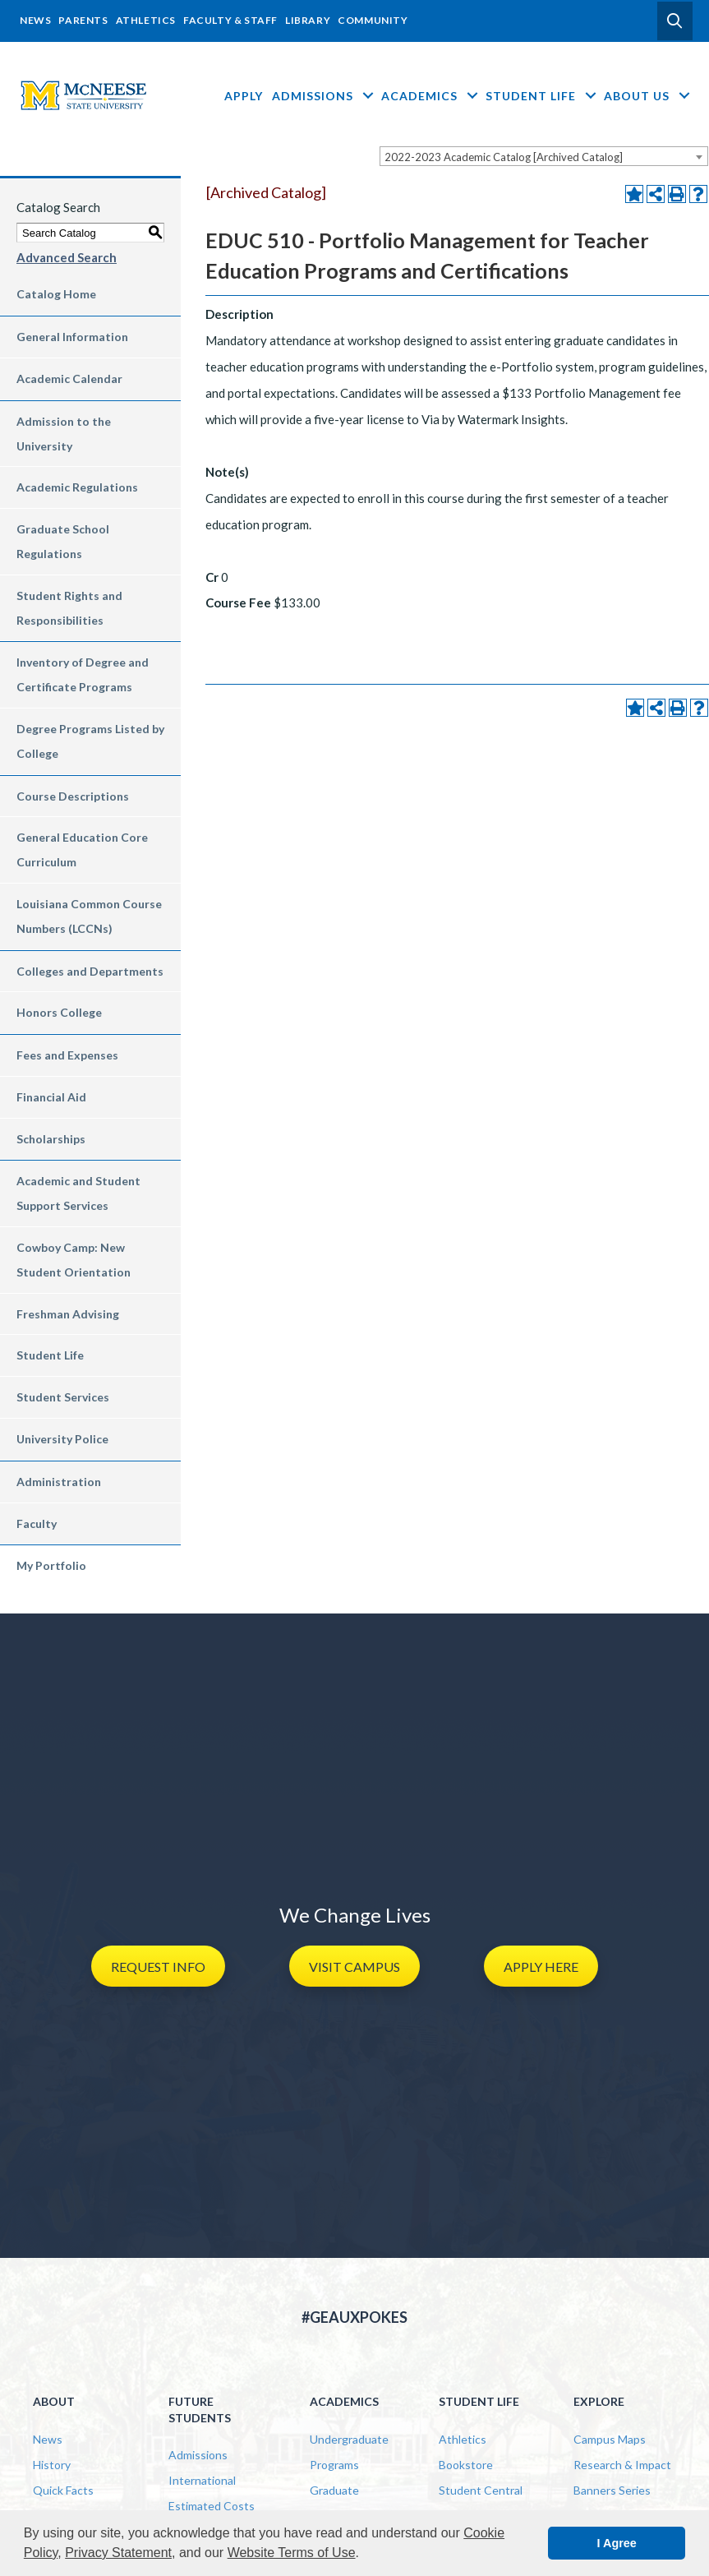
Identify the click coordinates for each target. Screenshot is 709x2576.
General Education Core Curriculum (82, 849)
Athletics (146, 20)
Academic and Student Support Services (78, 1193)
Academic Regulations (77, 487)
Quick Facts (63, 2490)
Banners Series (612, 2490)
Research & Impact (622, 2465)
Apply (243, 96)
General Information (72, 337)
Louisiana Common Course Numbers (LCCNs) (89, 916)
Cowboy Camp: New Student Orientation (73, 1259)
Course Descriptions (72, 796)
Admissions (324, 96)
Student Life (542, 96)
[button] (675, 21)
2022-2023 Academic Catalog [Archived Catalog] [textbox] (503, 157)
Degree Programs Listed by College (90, 741)
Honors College (59, 1012)
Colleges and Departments (89, 971)
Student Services (62, 1397)
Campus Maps (609, 2439)
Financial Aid (51, 1097)
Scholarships (50, 1139)
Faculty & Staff (230, 20)
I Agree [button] (617, 2543)
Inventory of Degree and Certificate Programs (82, 674)
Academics (431, 96)
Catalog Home (56, 294)
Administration (58, 1482)
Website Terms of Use (292, 2553)
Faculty (36, 1523)
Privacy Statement (118, 2553)
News (35, 20)
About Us (648, 96)
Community (372, 20)
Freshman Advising (67, 1314)
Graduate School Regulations (62, 541)
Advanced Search (66, 257)
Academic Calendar (69, 378)
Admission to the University (63, 433)
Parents (83, 20)
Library (307, 20)
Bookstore (466, 2465)
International (202, 2480)
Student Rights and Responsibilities (69, 608)
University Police (62, 1439)
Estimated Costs (211, 2506)
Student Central (481, 2490)
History (52, 2465)
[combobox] (544, 156)
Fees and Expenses (67, 1055)
